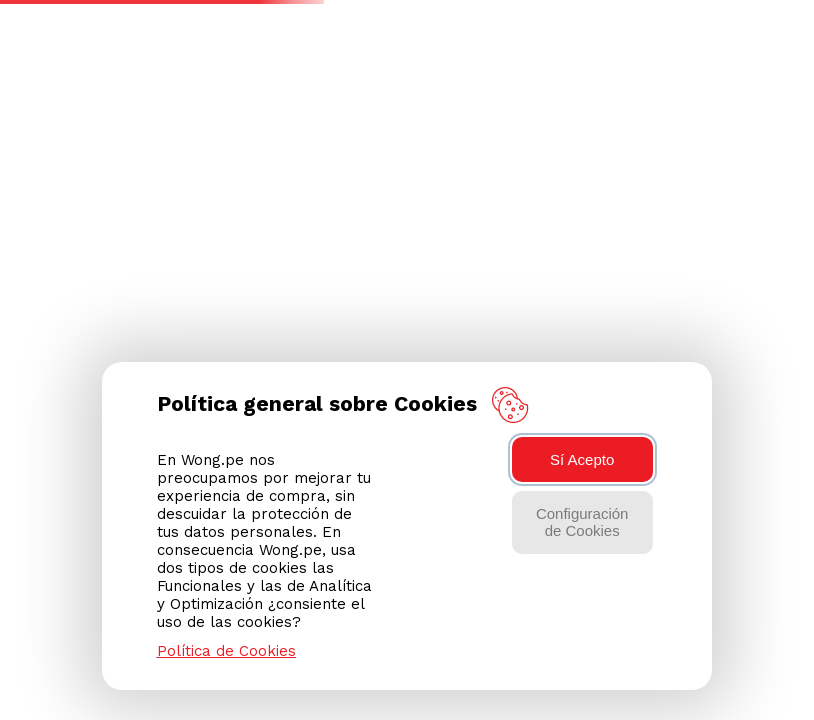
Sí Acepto (582, 459)
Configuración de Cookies (582, 522)
